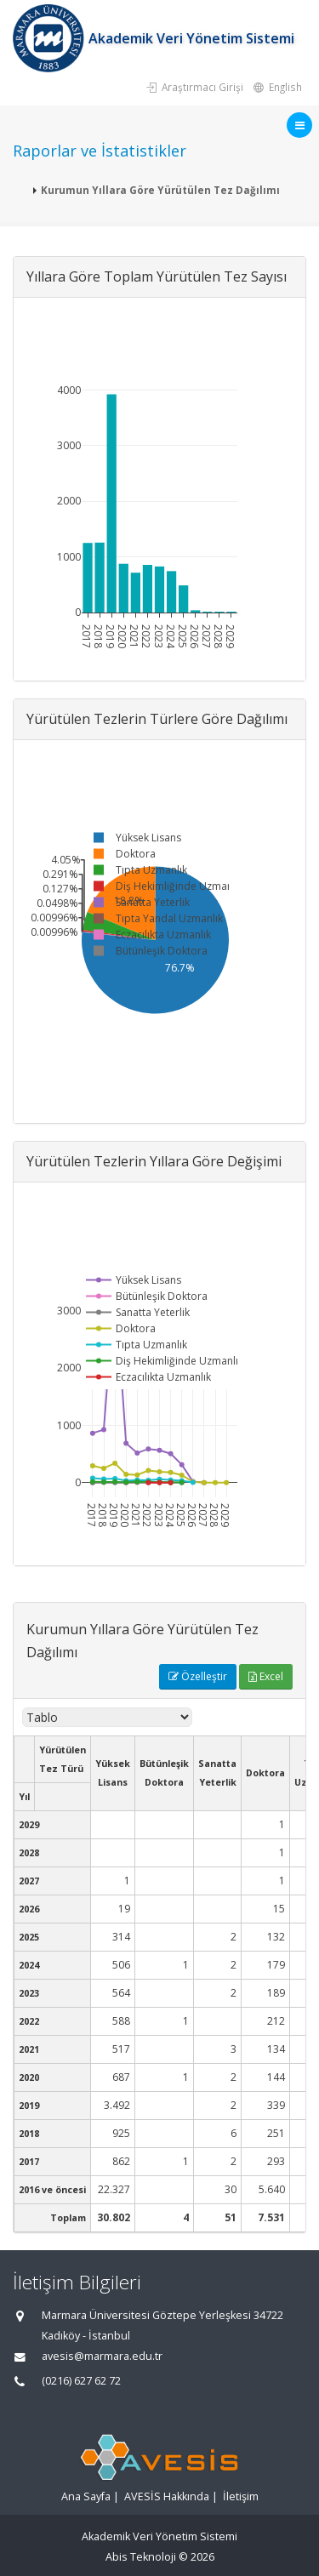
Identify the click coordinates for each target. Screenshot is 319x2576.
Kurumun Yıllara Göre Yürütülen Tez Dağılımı (160, 190)
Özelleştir (197, 1676)
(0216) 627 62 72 (81, 2381)
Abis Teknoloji (140, 2557)
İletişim (241, 2496)
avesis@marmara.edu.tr (102, 2356)
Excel (265, 1676)
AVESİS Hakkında (166, 2496)
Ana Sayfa (86, 2496)
